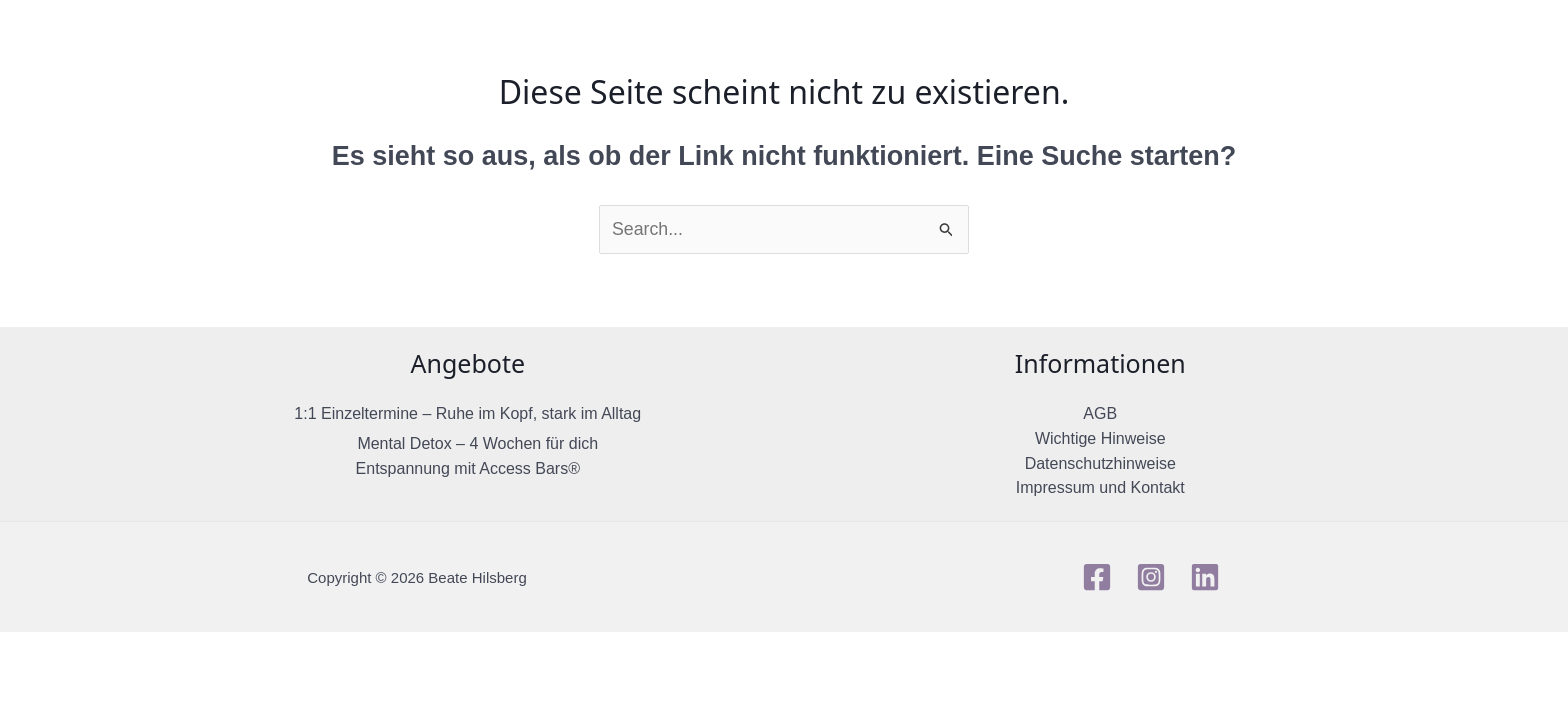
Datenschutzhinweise (1100, 465)
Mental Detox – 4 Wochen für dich (477, 443)
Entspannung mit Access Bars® (468, 469)
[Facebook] (1097, 579)
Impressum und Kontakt (1100, 490)
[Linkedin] (1205, 579)
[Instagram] (1151, 579)
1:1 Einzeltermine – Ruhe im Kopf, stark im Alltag (467, 414)
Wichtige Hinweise (1100, 439)
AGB (1100, 414)
